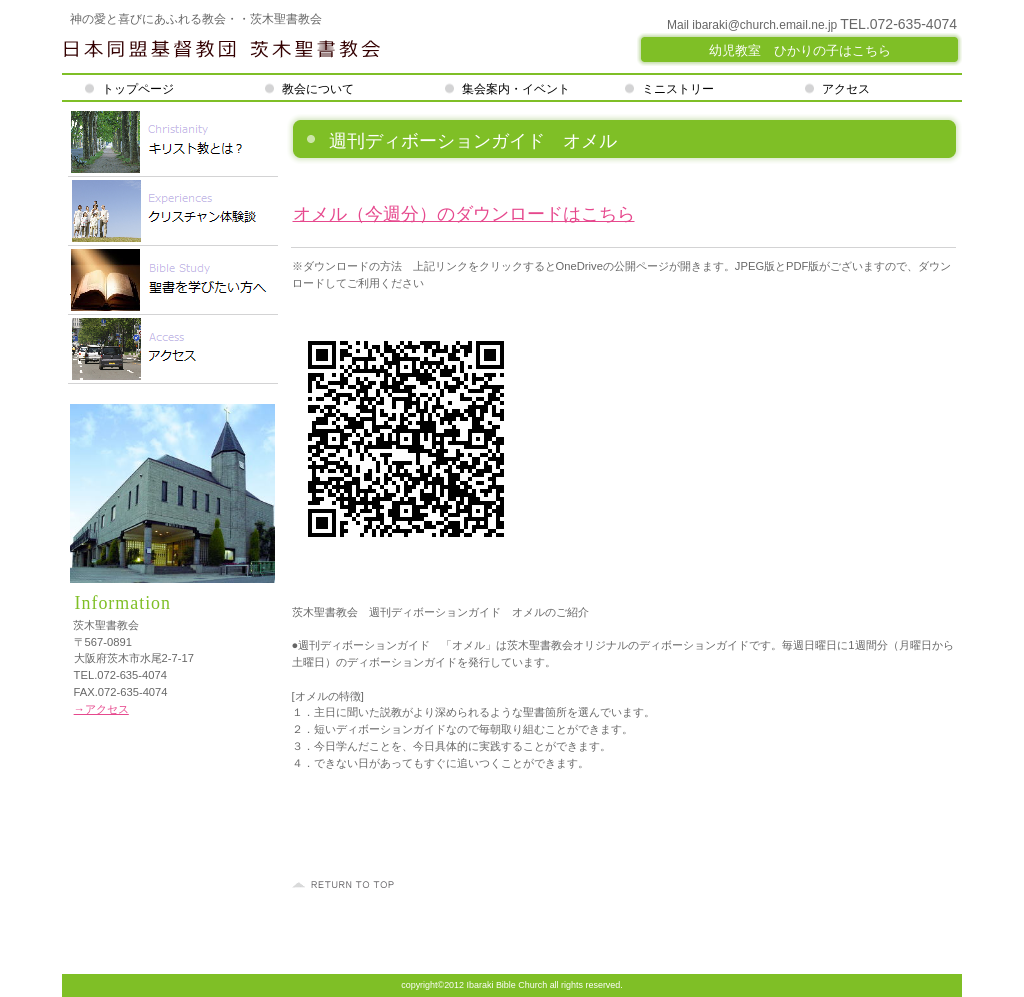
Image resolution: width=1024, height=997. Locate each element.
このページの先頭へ (346, 885)
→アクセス (101, 709)
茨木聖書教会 (302, 50)
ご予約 (173, 280)
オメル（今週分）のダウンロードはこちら (464, 214)
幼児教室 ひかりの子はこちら (800, 50)
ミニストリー (678, 89)
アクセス (173, 349)
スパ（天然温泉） (173, 211)
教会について (318, 89)
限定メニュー (173, 142)
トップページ (143, 89)
